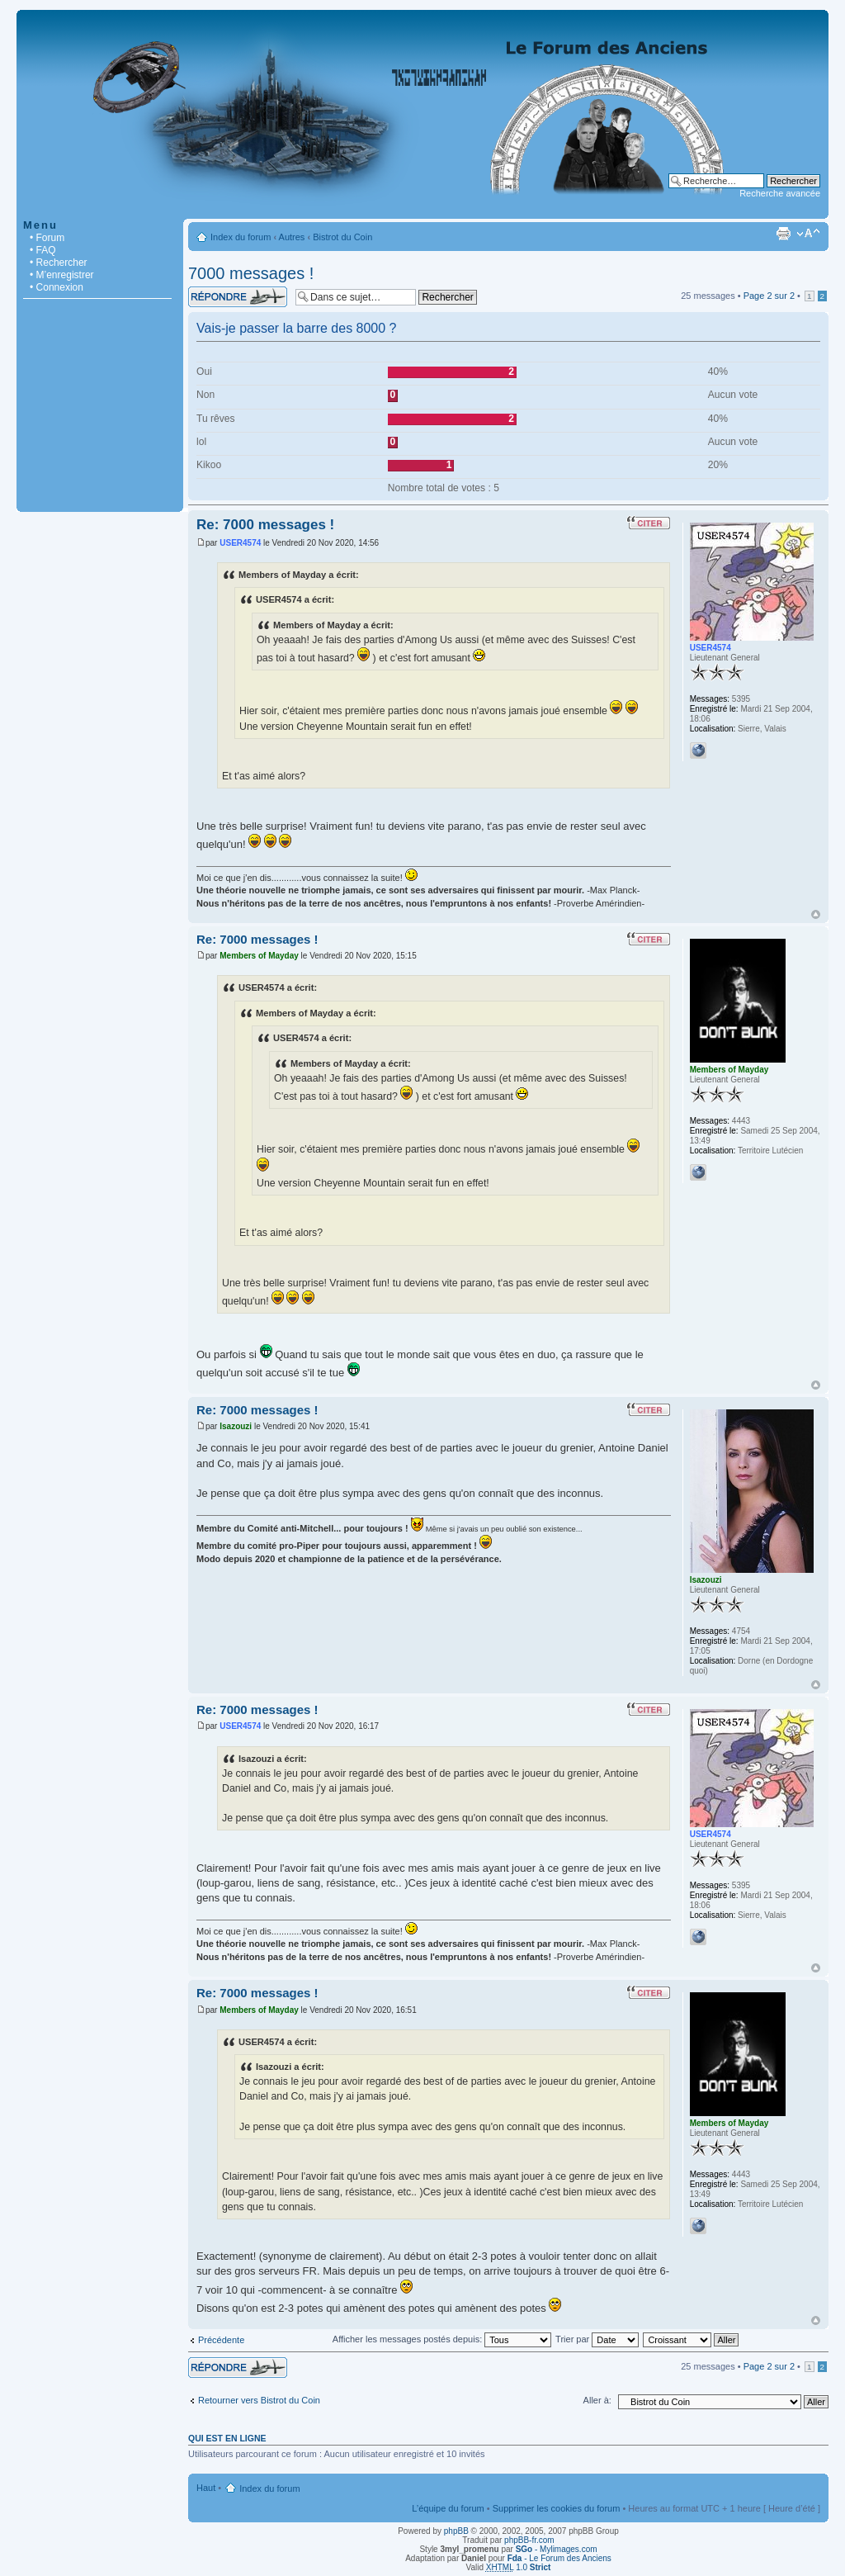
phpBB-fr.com (529, 2540)
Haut (815, 914)
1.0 (518, 2567)
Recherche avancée (779, 193)
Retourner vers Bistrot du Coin (259, 2400)
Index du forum (240, 237)
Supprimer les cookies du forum (557, 2508)
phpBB (456, 2531)
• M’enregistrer (62, 275)
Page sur (769, 296)
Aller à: (597, 2400)
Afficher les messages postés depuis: (442, 2339)
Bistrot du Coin (342, 237)
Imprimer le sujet (783, 233)
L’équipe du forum (448, 2508)
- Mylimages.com (556, 2549)
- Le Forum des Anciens (559, 2558)
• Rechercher (58, 262)
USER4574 (240, 542)
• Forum (47, 238)
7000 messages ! (251, 273)
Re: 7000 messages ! (265, 525)
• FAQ (43, 250)
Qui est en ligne (227, 2438)
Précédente (221, 2340)
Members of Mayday (259, 955)
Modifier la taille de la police (808, 233)
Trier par (597, 2339)
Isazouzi (236, 1426)
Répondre (237, 296)
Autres (292, 237)
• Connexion (56, 287)
